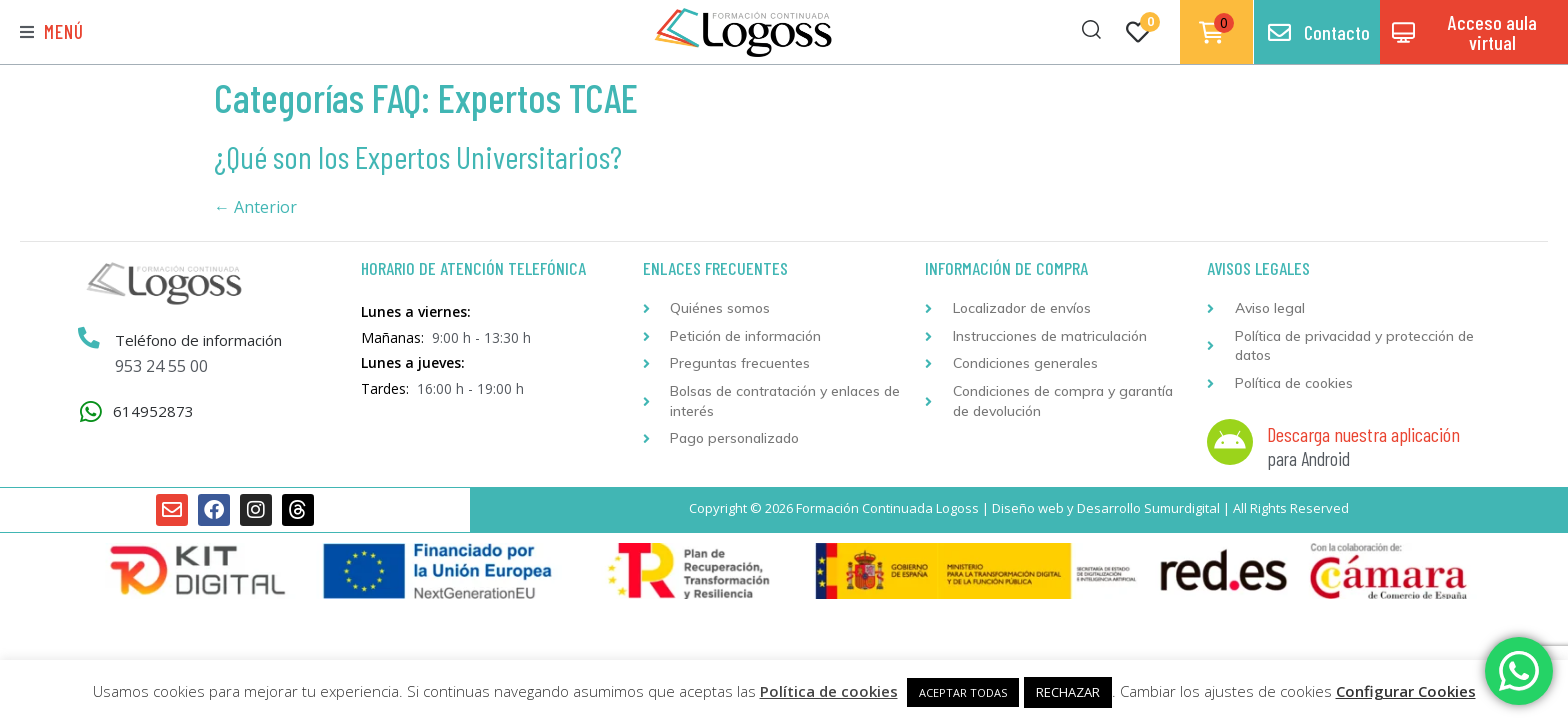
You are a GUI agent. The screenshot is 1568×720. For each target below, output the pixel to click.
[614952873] (90, 411)
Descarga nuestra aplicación (1363, 434)
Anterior (255, 207)
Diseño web (1028, 508)
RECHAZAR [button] (1068, 692)
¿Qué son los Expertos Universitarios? (418, 156)
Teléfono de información (198, 340)
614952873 (153, 411)
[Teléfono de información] (89, 339)
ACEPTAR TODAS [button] (963, 692)
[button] (52, 32)
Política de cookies (829, 691)
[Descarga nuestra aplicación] (1230, 442)
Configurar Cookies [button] (1406, 691)
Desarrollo (1109, 508)
